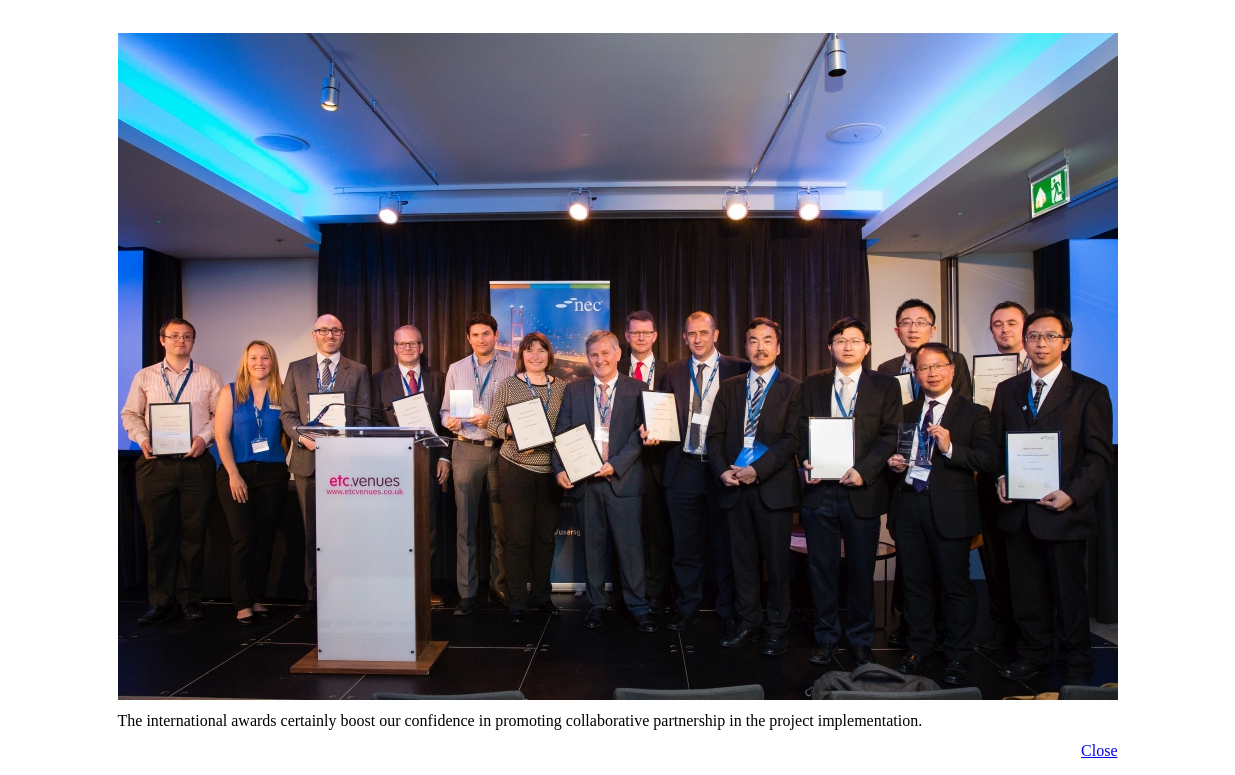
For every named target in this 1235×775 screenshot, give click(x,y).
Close (1099, 750)
